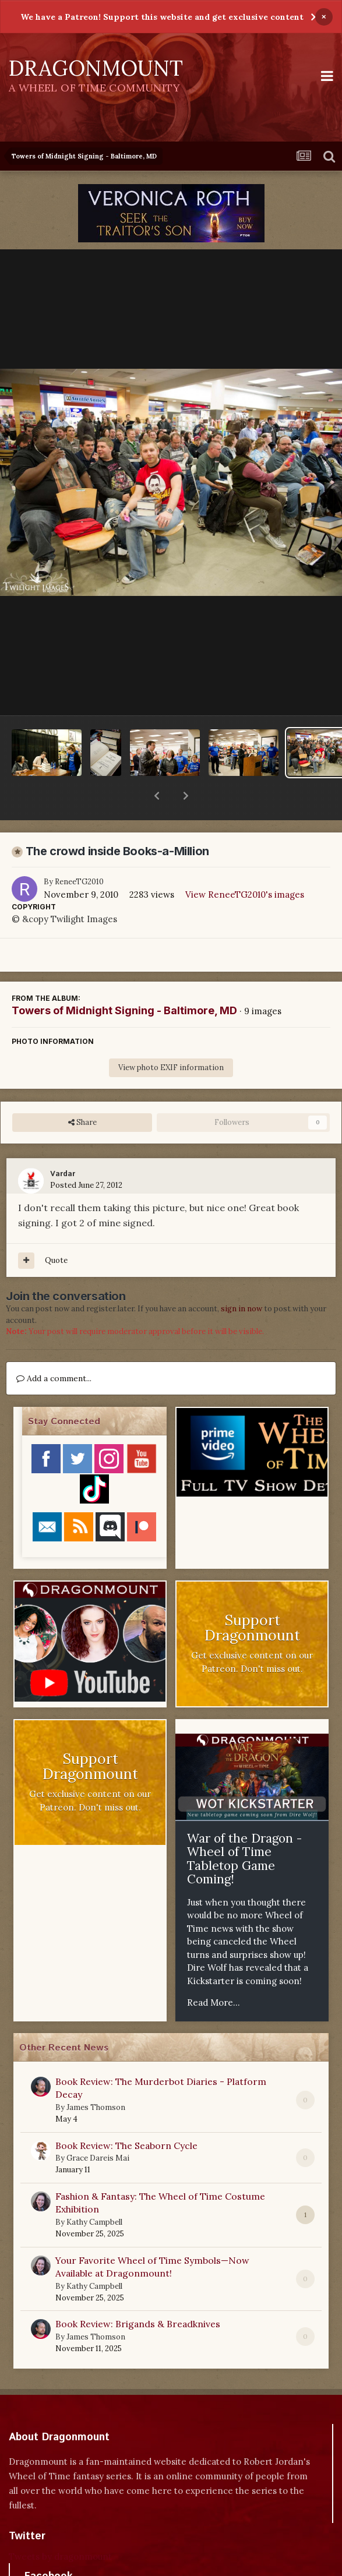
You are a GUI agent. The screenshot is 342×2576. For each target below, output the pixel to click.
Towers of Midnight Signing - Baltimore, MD (124, 980)
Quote (56, 1230)
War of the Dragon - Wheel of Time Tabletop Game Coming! (244, 1828)
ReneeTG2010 (79, 851)
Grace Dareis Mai (97, 2128)
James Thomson (95, 2077)
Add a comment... (53, 1348)
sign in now (241, 1278)
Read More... (213, 1972)
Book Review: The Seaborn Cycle (126, 2115)
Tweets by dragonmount (60, 2526)
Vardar (62, 1143)
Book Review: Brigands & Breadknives (137, 2293)
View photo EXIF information (171, 1037)
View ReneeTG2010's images (244, 864)
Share (82, 1092)
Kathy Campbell (94, 2192)
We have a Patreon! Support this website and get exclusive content (162, 17)
